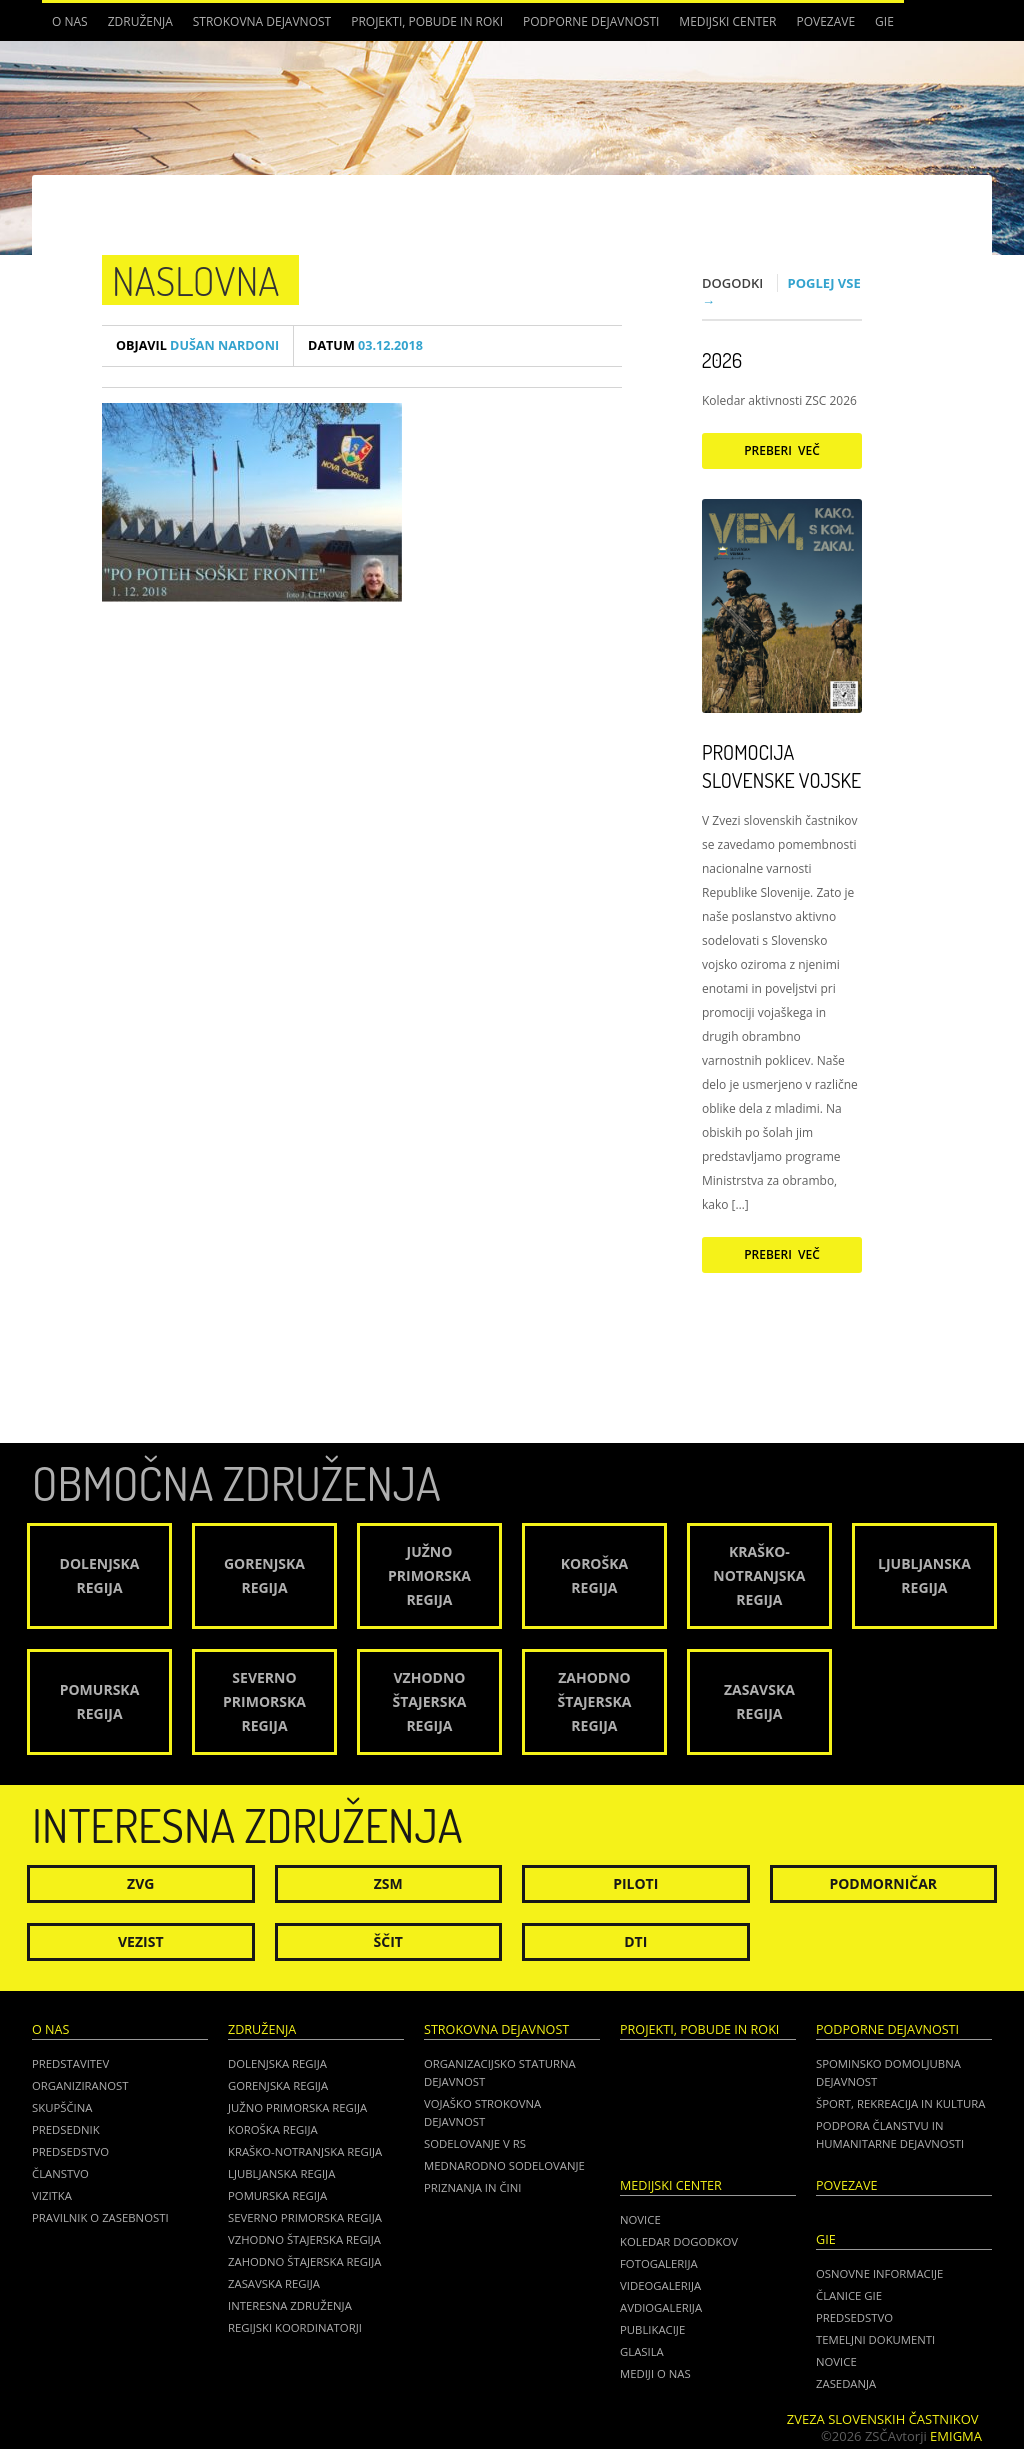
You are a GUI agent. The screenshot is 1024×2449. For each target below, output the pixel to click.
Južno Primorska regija (297, 2107)
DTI (635, 1941)
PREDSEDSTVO (854, 2317)
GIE (884, 21)
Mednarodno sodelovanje (504, 2165)
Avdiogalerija (661, 2307)
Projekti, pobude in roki (427, 21)
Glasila (642, 2351)
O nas (70, 21)
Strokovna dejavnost (262, 21)
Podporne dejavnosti (591, 21)
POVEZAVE (825, 21)
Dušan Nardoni (197, 345)
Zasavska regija (274, 2283)
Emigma (956, 2436)
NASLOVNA (195, 280)
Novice (640, 2219)
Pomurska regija (277, 2195)
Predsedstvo (70, 2151)
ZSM (388, 1883)
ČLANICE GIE (849, 2295)
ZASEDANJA (846, 2383)
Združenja (140, 21)
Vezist (141, 1941)
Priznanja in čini (472, 2187)
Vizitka (52, 2195)
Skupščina (62, 2107)
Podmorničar (883, 1883)
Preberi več (782, 450)
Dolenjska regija (277, 2063)
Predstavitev (70, 2063)
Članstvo (60, 2173)
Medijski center (727, 21)
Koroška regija (273, 2129)
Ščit (388, 1941)
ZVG (140, 1883)
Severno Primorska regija (305, 2217)
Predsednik (66, 2129)
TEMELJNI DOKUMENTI (875, 2339)
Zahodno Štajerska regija (304, 2261)
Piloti (635, 1883)
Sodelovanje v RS (475, 2143)
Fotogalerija (659, 2263)
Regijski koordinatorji (295, 2327)
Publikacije (652, 2329)
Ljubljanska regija (281, 2173)
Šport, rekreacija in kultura (900, 2103)
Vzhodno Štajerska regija (304, 2239)
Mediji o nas (655, 2373)
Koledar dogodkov (679, 2241)
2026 (722, 360)
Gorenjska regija (278, 2085)
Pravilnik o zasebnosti (100, 2217)
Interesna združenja (290, 2305)
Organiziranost (80, 2085)
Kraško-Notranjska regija (305, 2151)
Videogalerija (660, 2285)
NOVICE (836, 2361)
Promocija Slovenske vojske (781, 766)
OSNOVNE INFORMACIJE (879, 2273)
